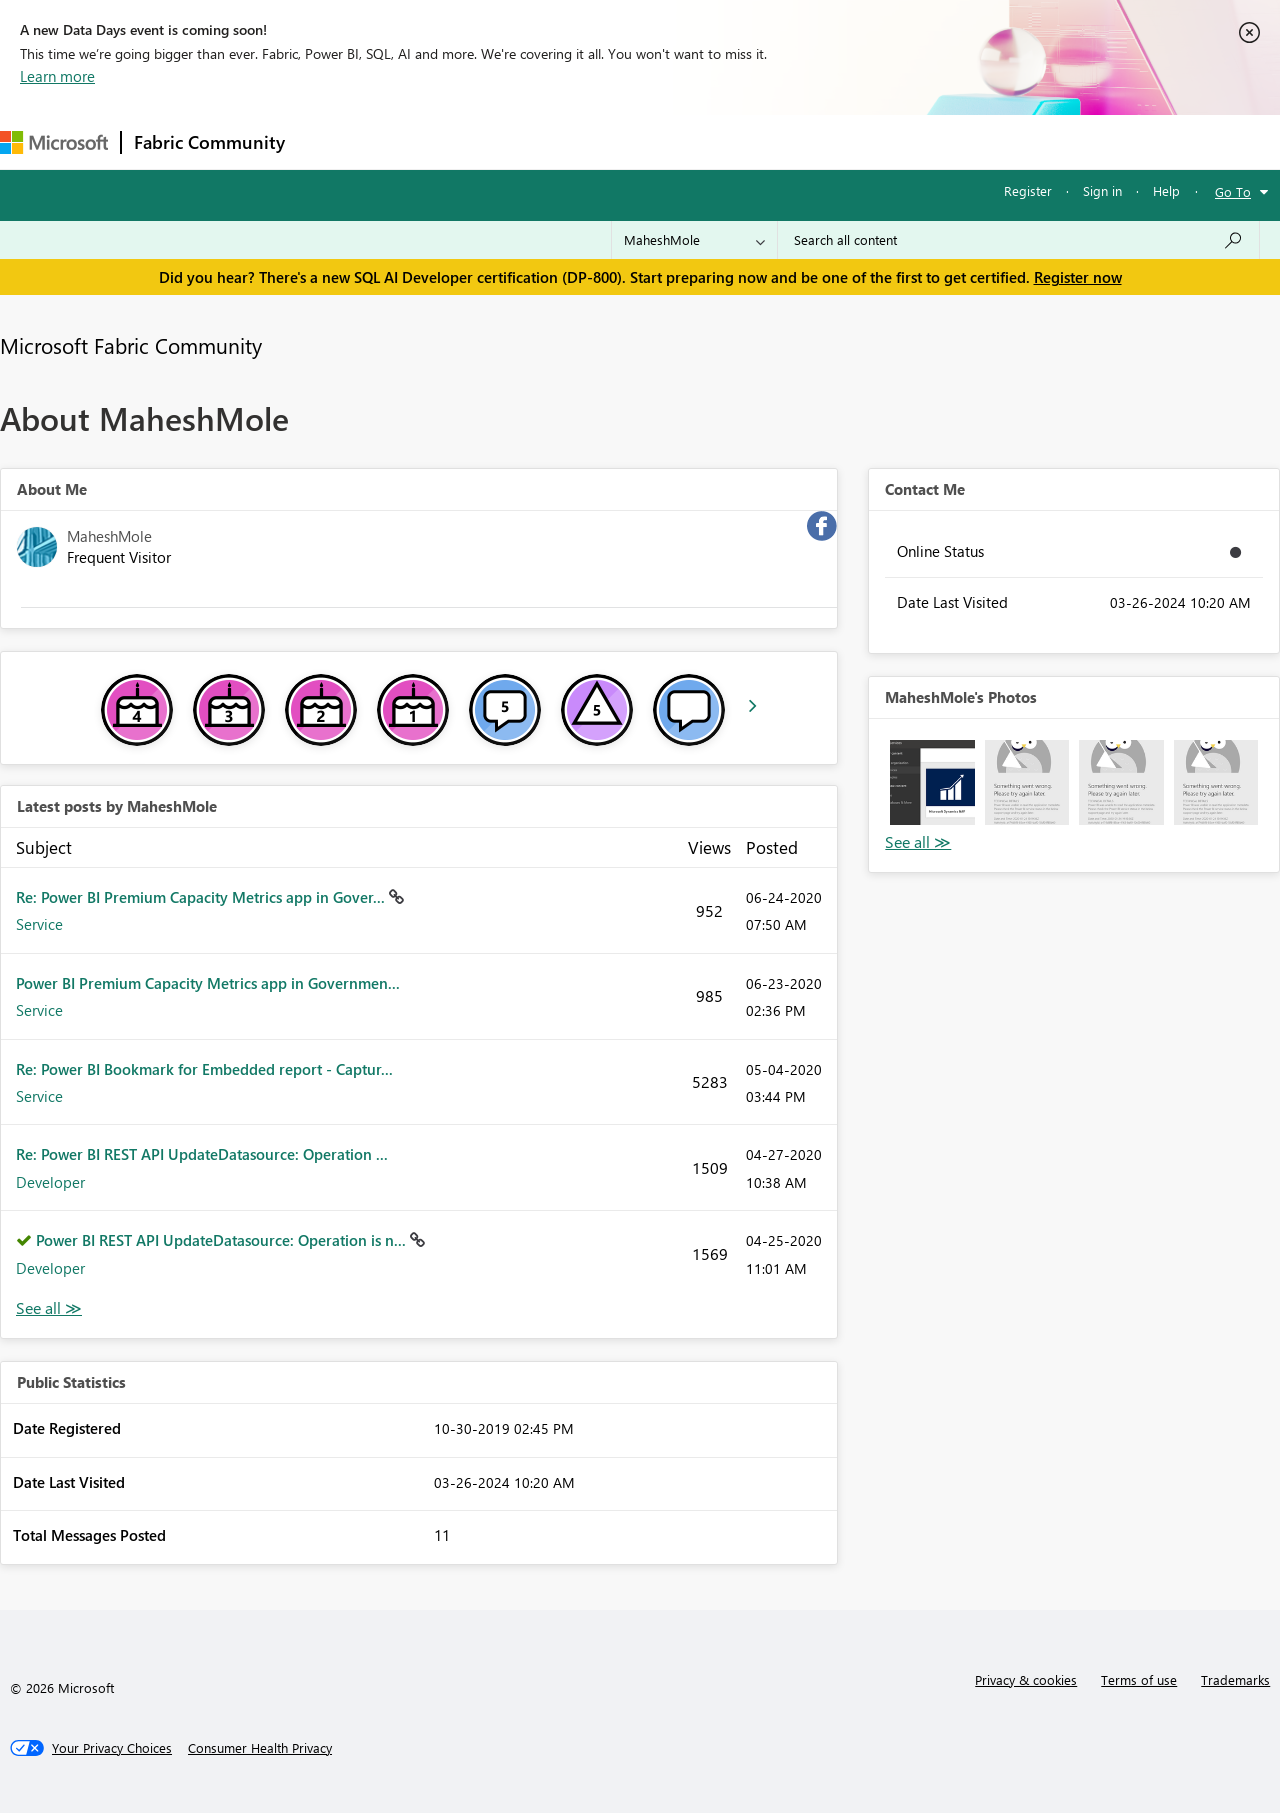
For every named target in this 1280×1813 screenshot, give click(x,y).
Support (840, 141)
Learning (756, 141)
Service (39, 924)
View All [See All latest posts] (49, 1308)
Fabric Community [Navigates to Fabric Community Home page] (209, 142)
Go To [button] (1233, 191)
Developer (50, 1182)
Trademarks (1235, 1679)
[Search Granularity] (694, 240)
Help (1166, 190)
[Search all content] (1018, 240)
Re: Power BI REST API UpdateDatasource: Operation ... (202, 1154)
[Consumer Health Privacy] (260, 1748)
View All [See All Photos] (918, 842)
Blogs (679, 141)
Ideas (500, 141)
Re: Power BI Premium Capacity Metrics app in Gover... (202, 897)
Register (1028, 190)
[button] (932, 782)
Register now (1078, 277)
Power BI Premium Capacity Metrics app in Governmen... (208, 983)
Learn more (57, 76)
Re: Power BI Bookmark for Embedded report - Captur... (204, 1069)
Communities (589, 141)
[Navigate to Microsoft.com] (54, 142)
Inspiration (418, 141)
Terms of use (1139, 1679)
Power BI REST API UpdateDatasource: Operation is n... (223, 1240)
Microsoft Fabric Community (131, 345)
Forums (330, 141)
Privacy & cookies (1026, 1679)
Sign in (1102, 190)
